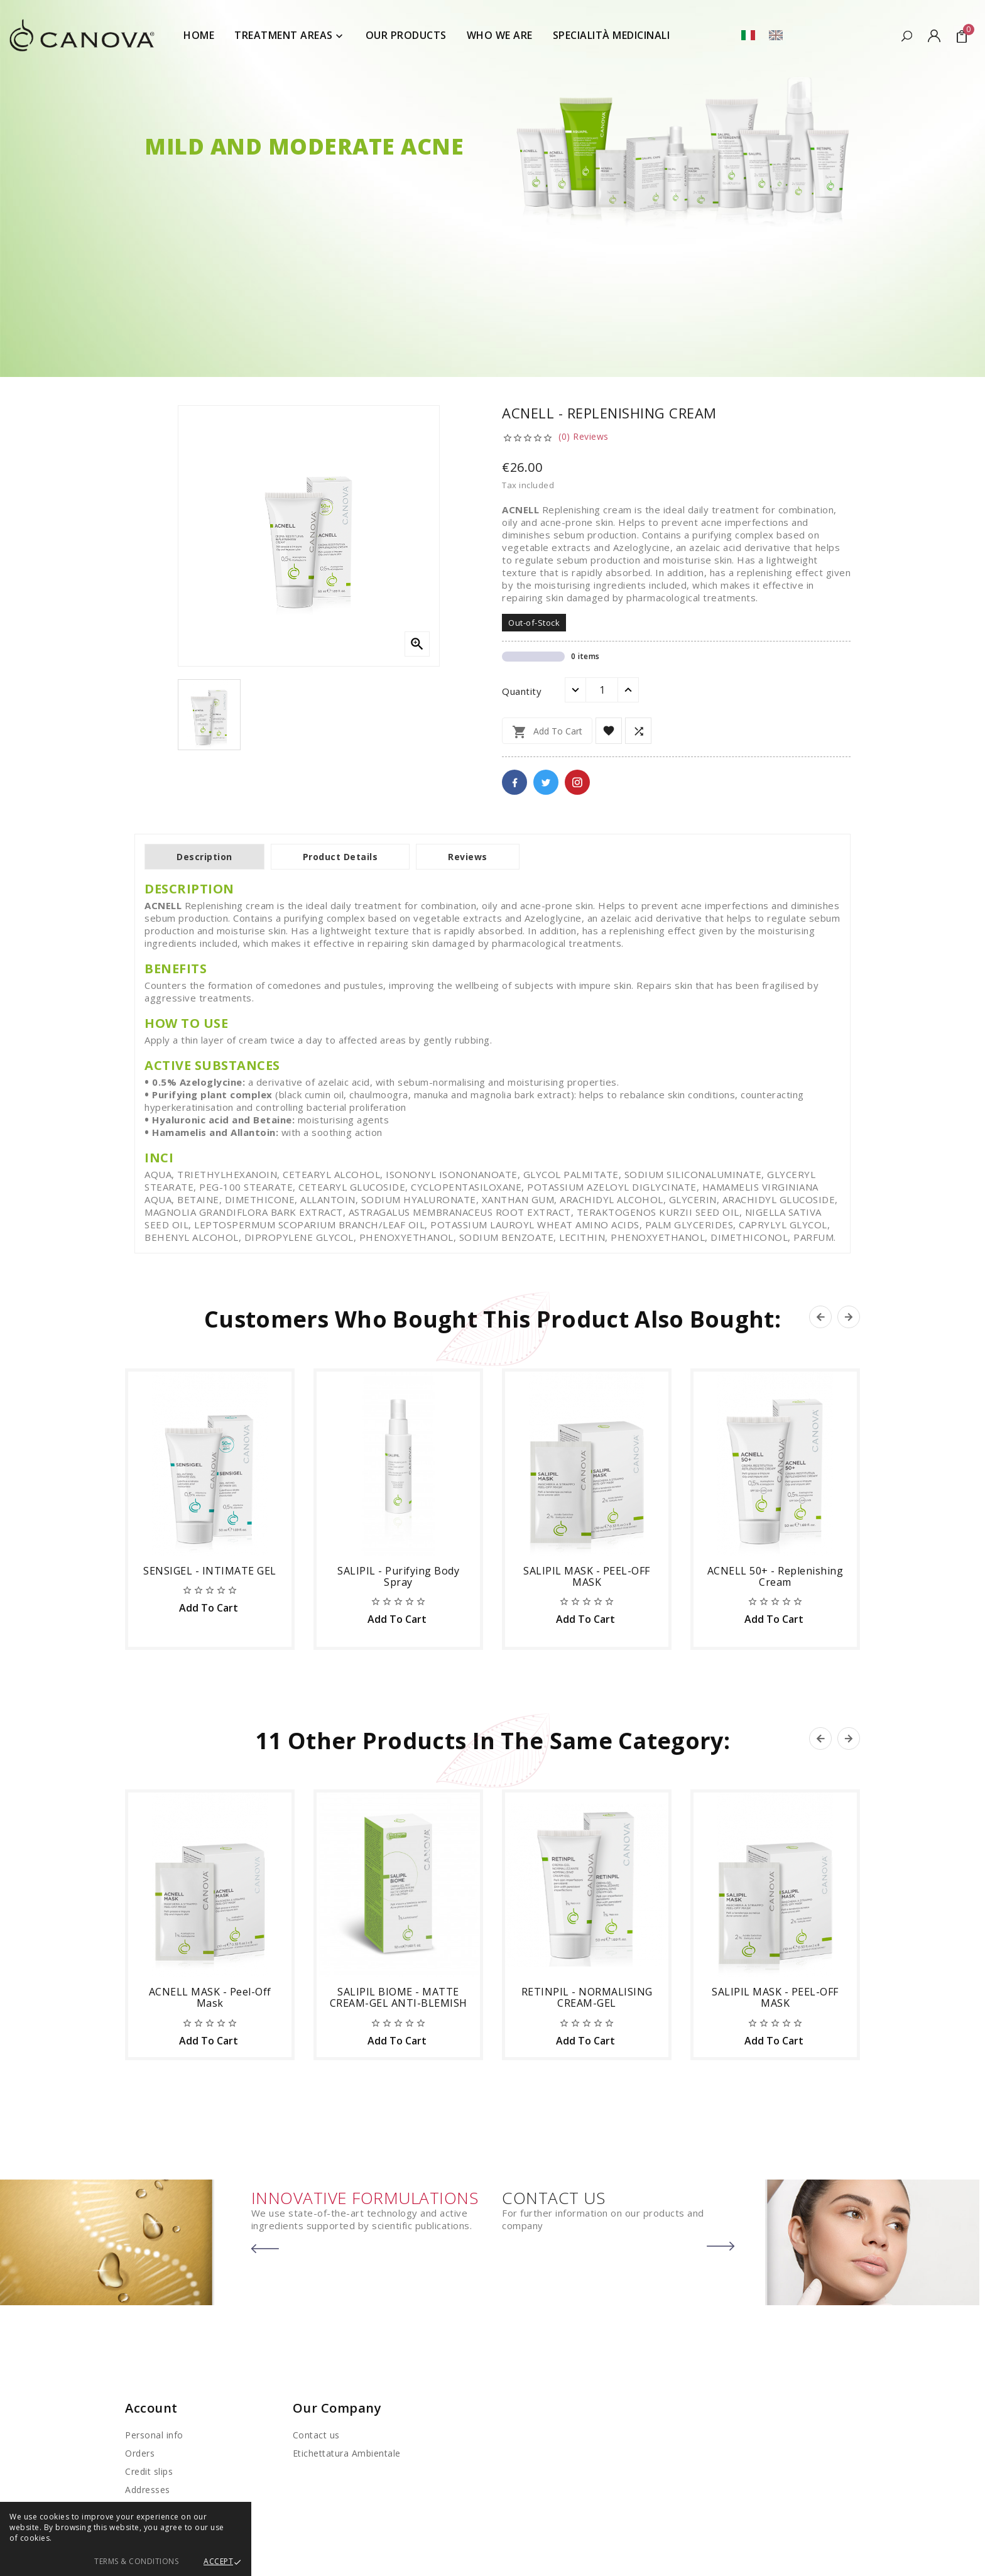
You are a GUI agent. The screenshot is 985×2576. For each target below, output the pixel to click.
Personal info (154, 2435)
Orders (140, 2453)
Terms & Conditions (136, 2561)
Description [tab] (204, 857)
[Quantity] (602, 689)
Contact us (316, 2435)
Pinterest (577, 782)
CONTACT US (553, 2197)
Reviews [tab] (467, 857)
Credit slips (149, 2471)
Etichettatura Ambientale (347, 2453)
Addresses (147, 2490)
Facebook (514, 782)
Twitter (545, 782)
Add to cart (547, 732)
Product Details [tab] (340, 857)
